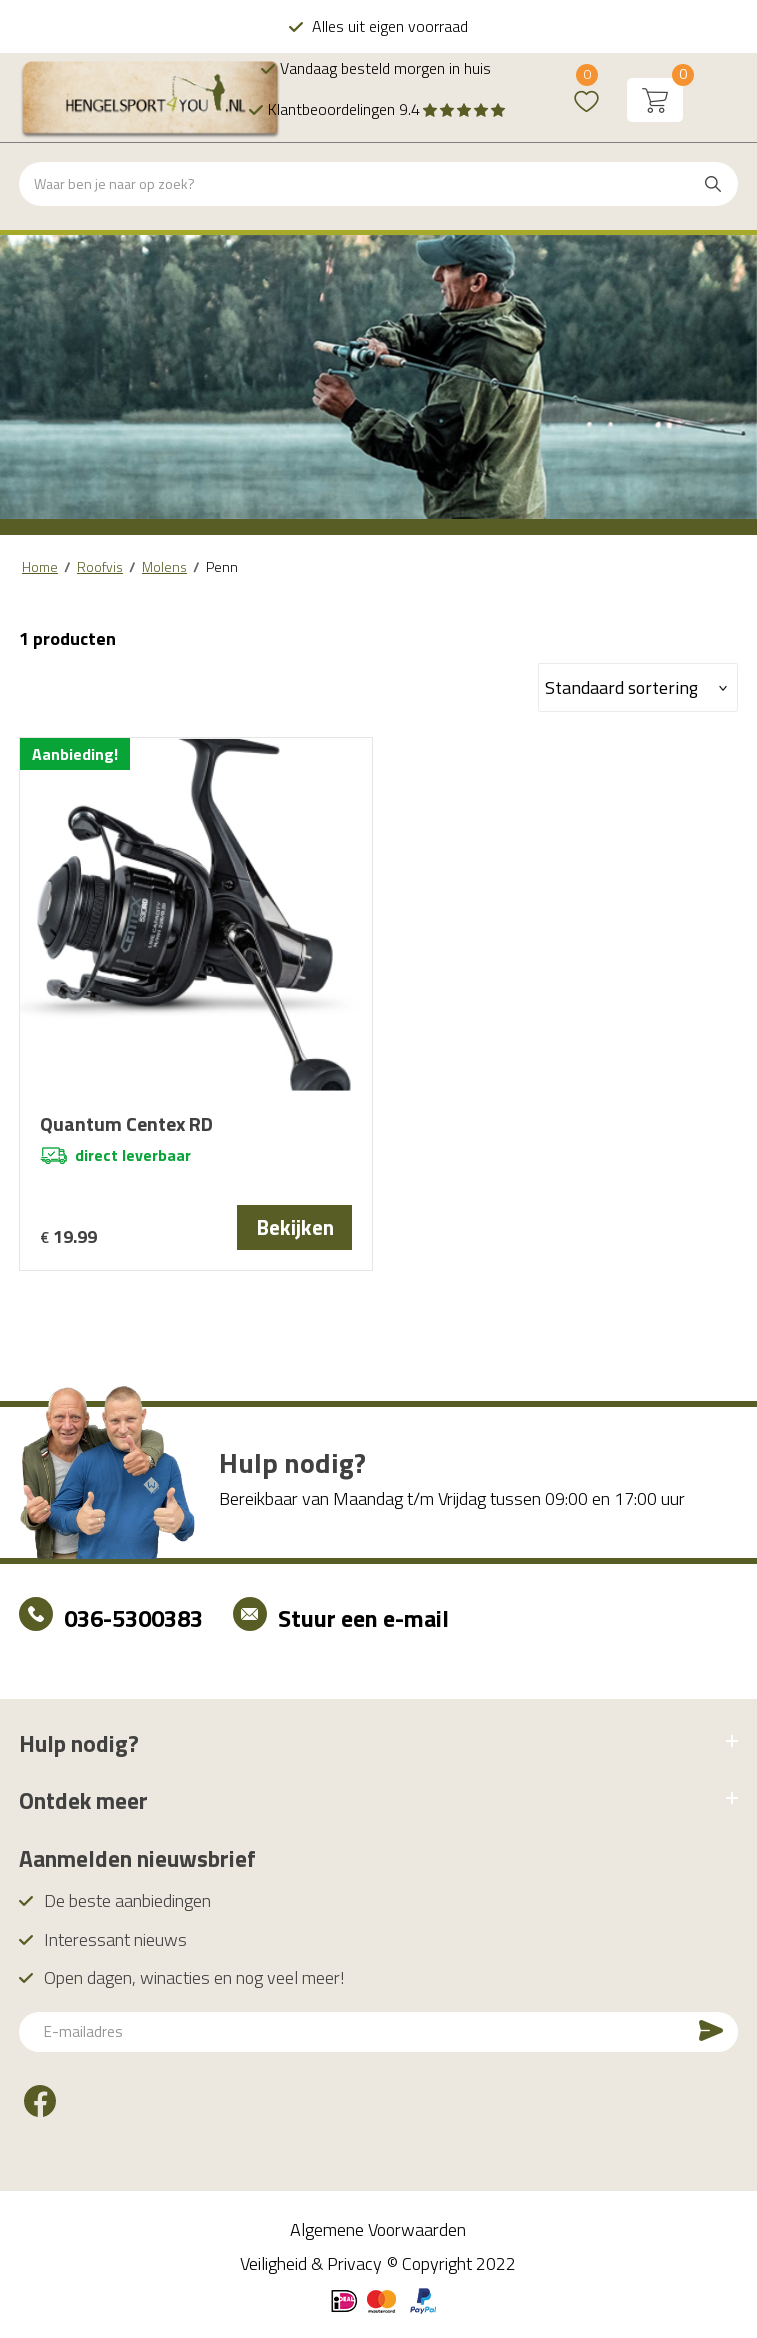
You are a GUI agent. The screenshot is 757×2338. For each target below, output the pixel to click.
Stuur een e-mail (363, 1618)
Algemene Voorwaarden (378, 2229)
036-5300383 (133, 1618)
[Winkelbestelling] (638, 687)
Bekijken (295, 1227)
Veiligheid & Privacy (311, 2263)
